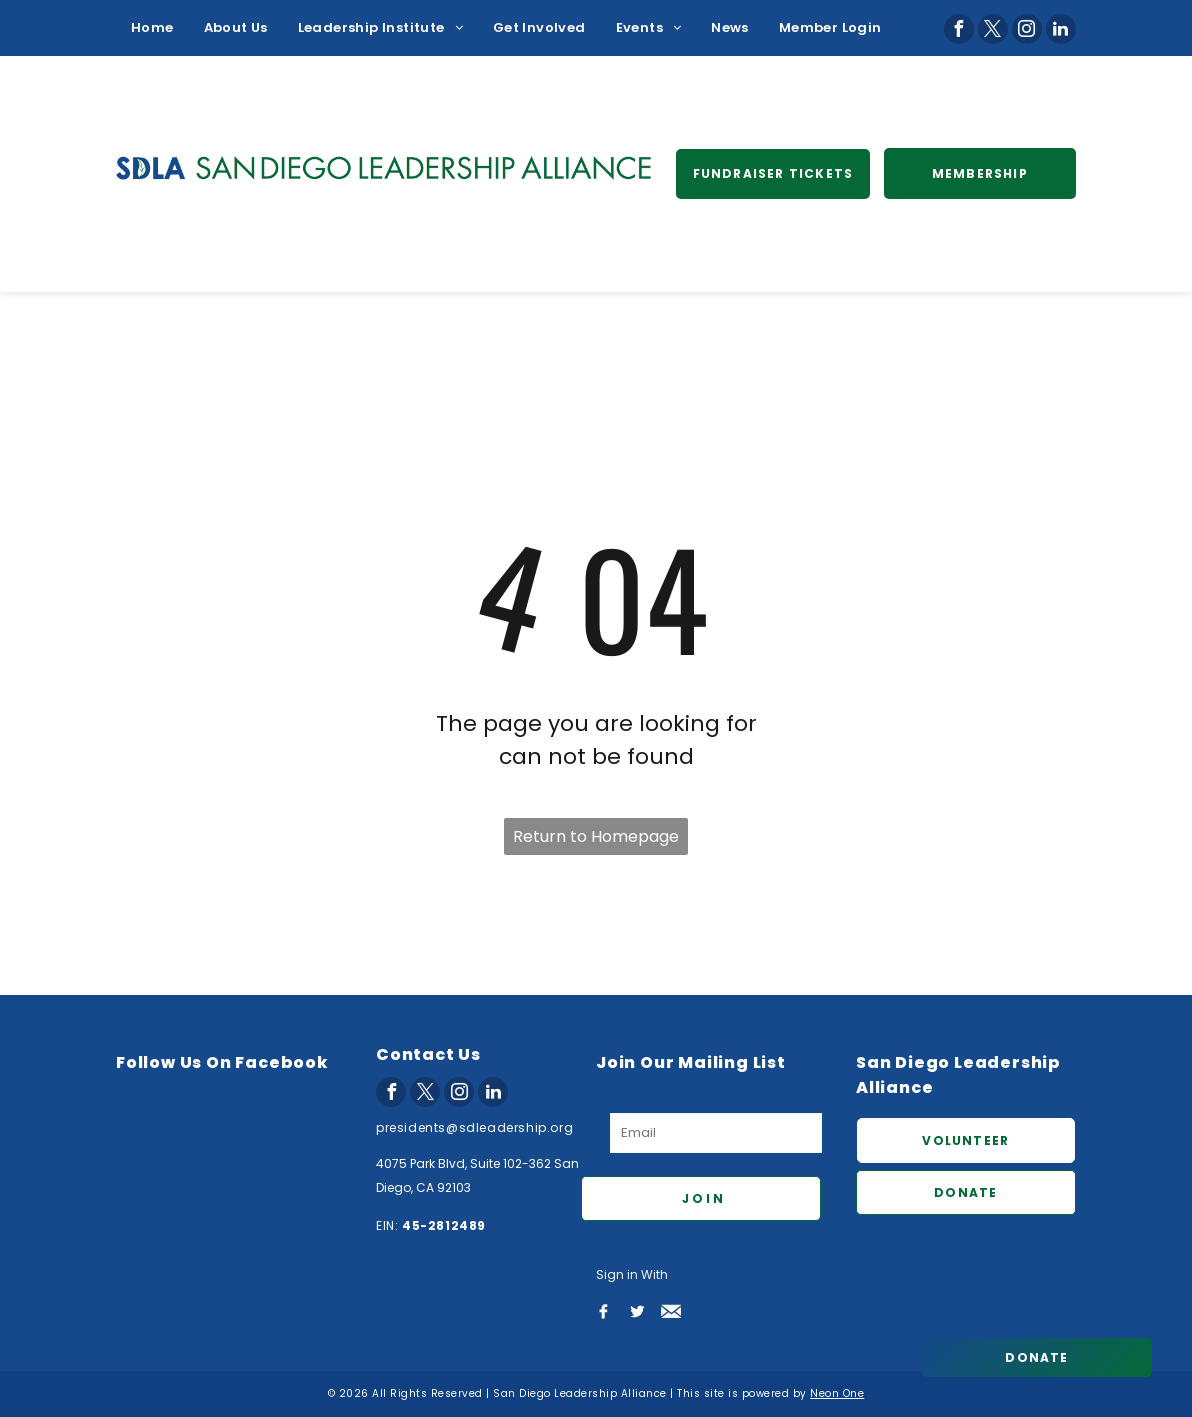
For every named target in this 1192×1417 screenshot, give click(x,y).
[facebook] (959, 29)
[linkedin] (1061, 29)
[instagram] (1027, 29)
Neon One (837, 1393)
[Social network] (603, 1311)
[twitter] (993, 29)
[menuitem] (152, 28)
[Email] (716, 1133)
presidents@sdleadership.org (474, 1127)
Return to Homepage (596, 836)
